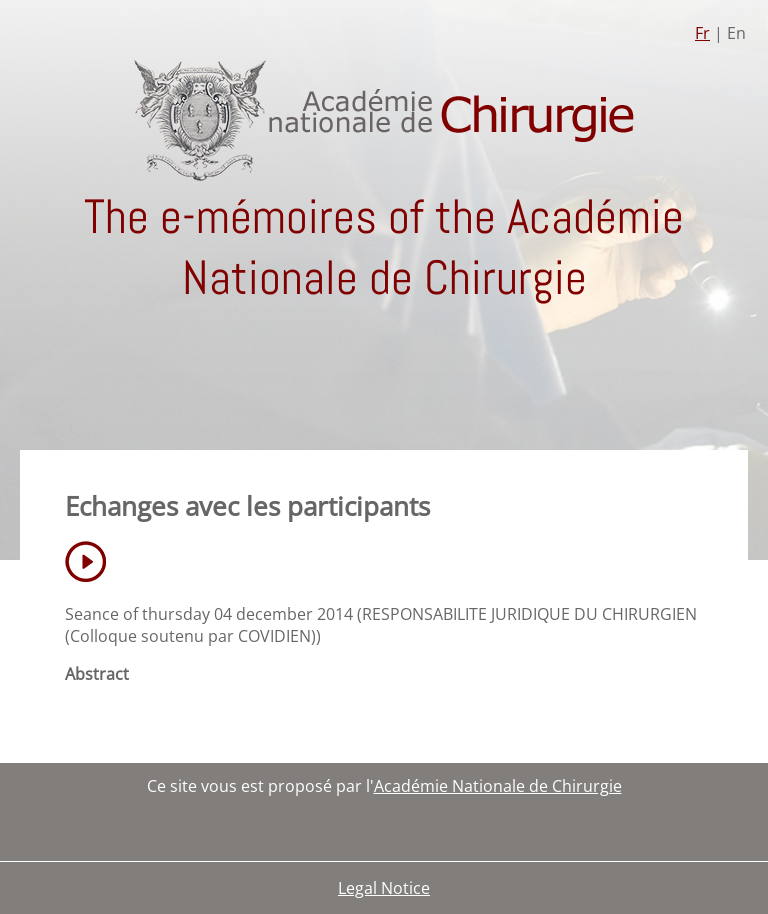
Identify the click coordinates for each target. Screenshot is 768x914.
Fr (702, 33)
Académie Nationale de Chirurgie (498, 786)
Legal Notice (384, 888)
